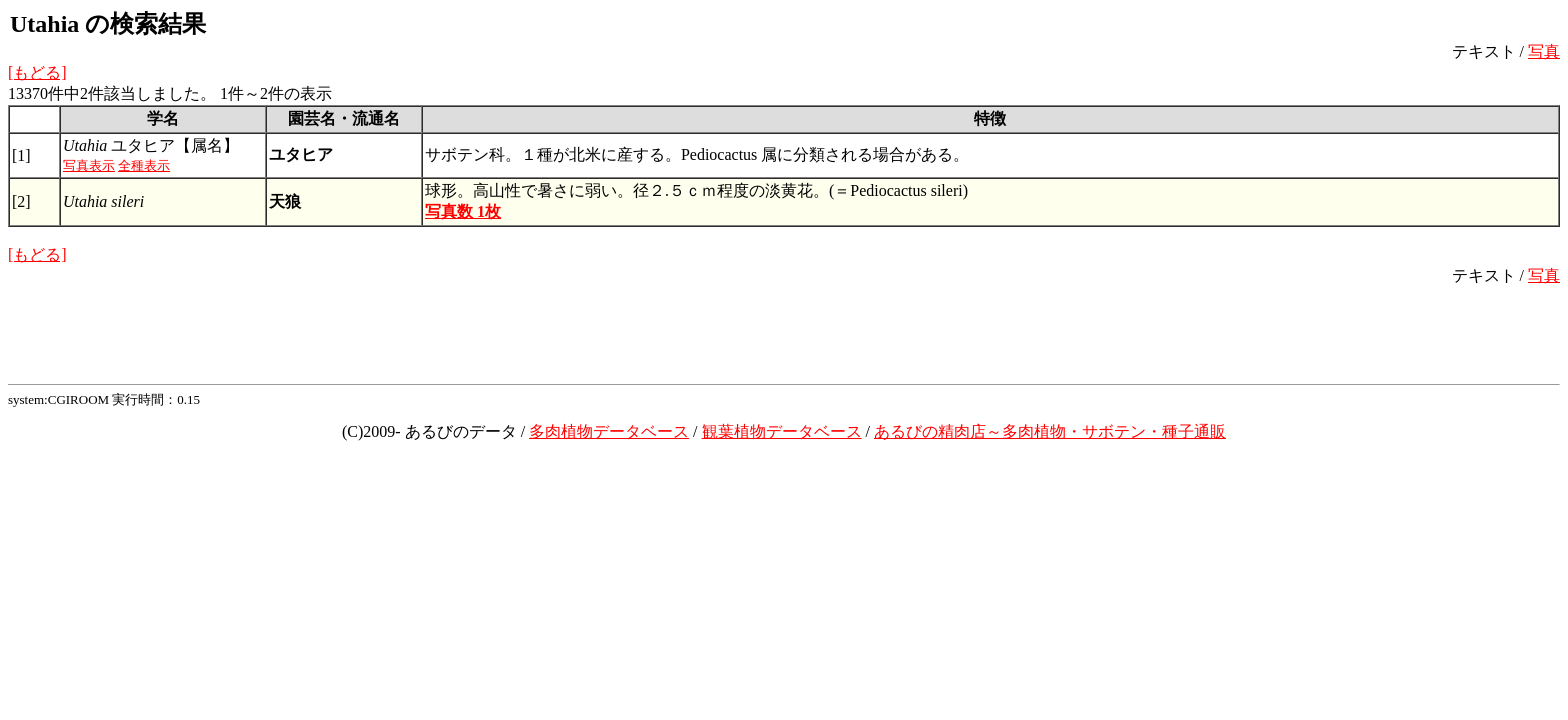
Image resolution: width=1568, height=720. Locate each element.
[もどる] (37, 72)
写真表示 (89, 165)
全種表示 (144, 165)
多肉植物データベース (609, 431)
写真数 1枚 (463, 211)
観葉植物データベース (782, 431)
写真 (1544, 51)
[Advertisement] (784, 332)
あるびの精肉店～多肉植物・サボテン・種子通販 (1050, 431)
